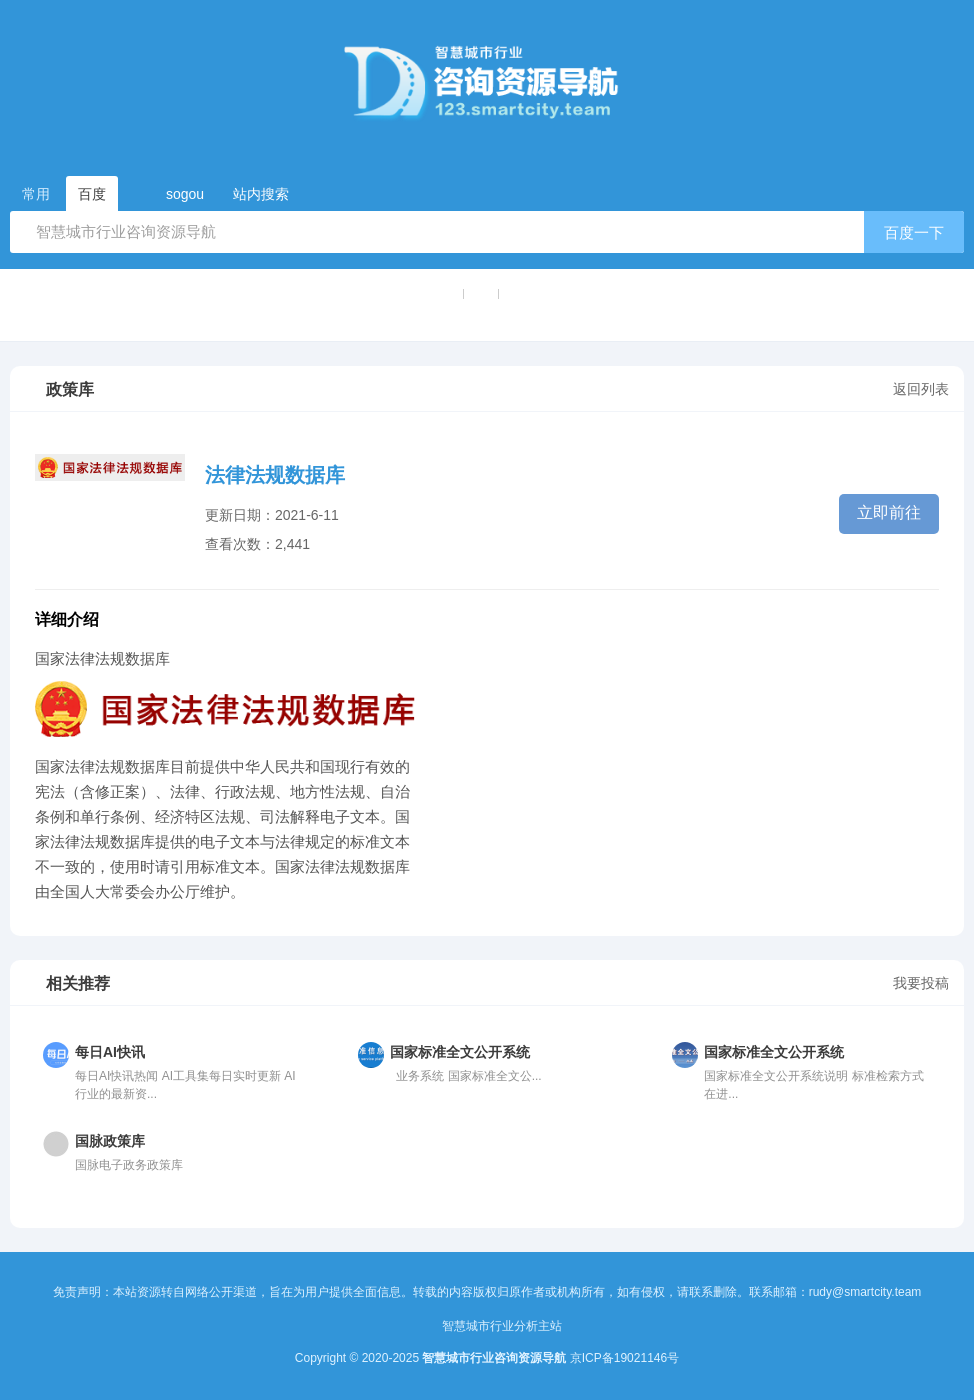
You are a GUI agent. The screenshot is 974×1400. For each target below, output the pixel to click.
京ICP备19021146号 (624, 1358)
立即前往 (889, 512)
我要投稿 (921, 983)
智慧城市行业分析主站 (502, 1326)
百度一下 (914, 232)
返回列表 (921, 389)
